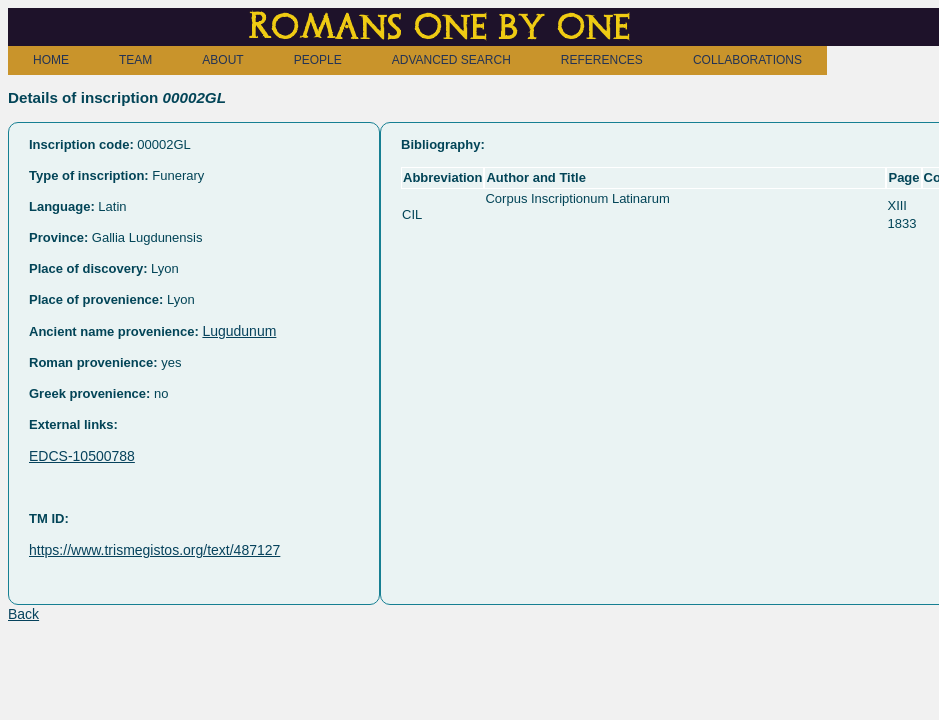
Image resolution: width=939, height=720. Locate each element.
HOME (51, 60)
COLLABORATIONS (747, 60)
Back (23, 614)
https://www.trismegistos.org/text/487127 (154, 550)
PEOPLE (318, 60)
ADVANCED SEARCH (451, 60)
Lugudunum (239, 331)
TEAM (135, 60)
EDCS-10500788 (82, 456)
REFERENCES (602, 60)
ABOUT (222, 60)
